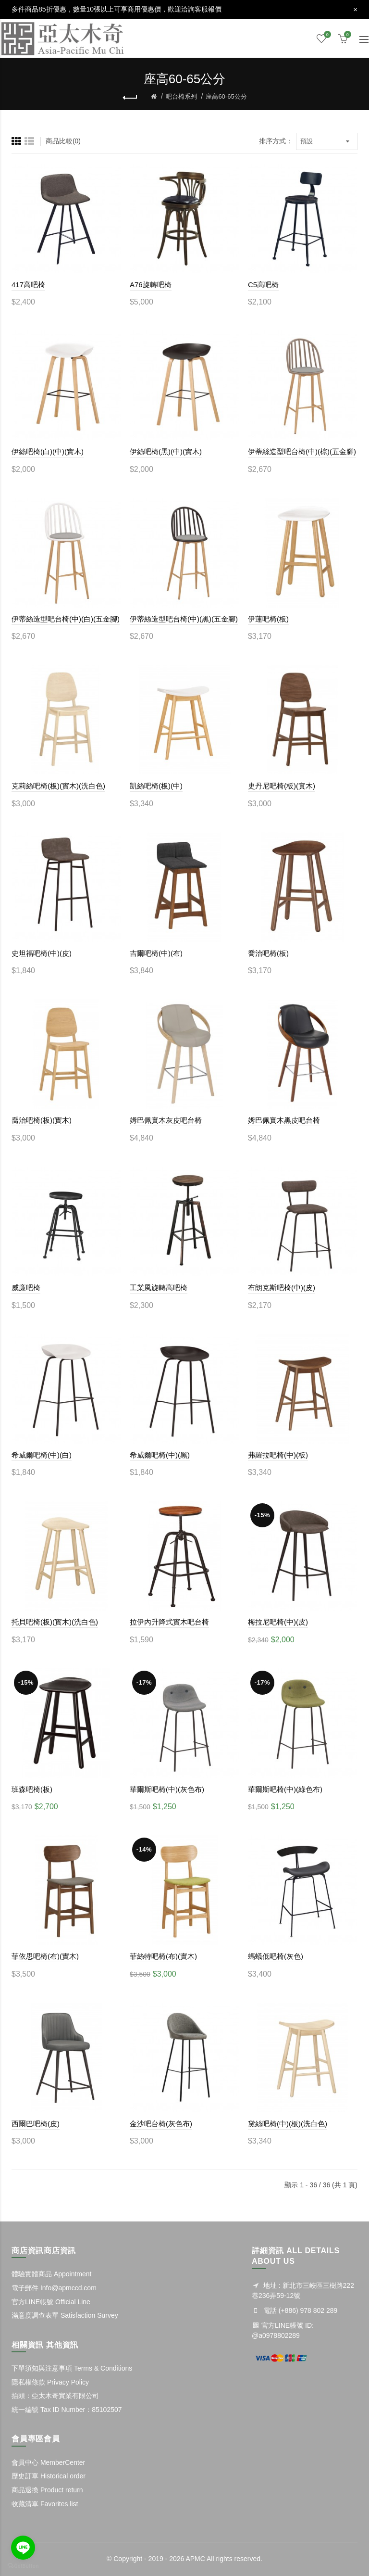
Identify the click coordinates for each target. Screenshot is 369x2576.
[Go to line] (23, 2548)
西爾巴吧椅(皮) (36, 2123)
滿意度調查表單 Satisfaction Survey (65, 2315)
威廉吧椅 (26, 1287)
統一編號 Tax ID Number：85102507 (67, 2409)
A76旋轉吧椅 (151, 284)
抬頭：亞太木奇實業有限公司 (55, 2395)
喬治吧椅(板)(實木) (42, 1120)
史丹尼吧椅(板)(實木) (281, 786)
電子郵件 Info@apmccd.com (54, 2288)
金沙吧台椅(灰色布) (161, 2123)
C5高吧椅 (263, 284)
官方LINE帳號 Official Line (51, 2302)
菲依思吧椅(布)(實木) (45, 1956)
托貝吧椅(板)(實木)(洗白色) (55, 1622)
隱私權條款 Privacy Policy (50, 2382)
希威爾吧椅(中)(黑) (160, 1455)
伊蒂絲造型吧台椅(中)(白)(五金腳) (66, 619)
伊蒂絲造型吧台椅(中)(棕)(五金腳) (302, 451)
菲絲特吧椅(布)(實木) (163, 1956)
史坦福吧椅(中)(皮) (42, 953)
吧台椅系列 (181, 96)
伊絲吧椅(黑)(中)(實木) (166, 451)
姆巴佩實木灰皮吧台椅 (166, 1120)
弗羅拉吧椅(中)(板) (278, 1455)
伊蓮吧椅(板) (268, 619)
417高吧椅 (28, 284)
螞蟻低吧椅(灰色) (275, 1956)
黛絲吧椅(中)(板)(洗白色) (287, 2123)
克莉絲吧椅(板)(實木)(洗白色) (58, 786)
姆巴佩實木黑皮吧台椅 (284, 1120)
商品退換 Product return (47, 2490)
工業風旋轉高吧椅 (158, 1287)
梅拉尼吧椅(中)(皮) (278, 1622)
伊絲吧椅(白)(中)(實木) (48, 451)
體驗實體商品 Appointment (52, 2274)
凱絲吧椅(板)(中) (156, 786)
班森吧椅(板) (32, 1789)
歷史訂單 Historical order (49, 2476)
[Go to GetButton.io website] (23, 2566)
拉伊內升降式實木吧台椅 (169, 1622)
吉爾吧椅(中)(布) (156, 953)
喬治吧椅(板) (268, 953)
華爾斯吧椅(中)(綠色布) (285, 1789)
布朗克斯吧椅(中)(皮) (281, 1287)
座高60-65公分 (226, 96)
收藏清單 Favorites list (45, 2504)
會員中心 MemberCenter (48, 2462)
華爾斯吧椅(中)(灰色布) (167, 1789)
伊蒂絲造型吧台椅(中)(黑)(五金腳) (184, 619)
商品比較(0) (63, 141)
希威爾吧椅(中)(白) (42, 1455)
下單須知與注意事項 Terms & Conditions (72, 2368)
